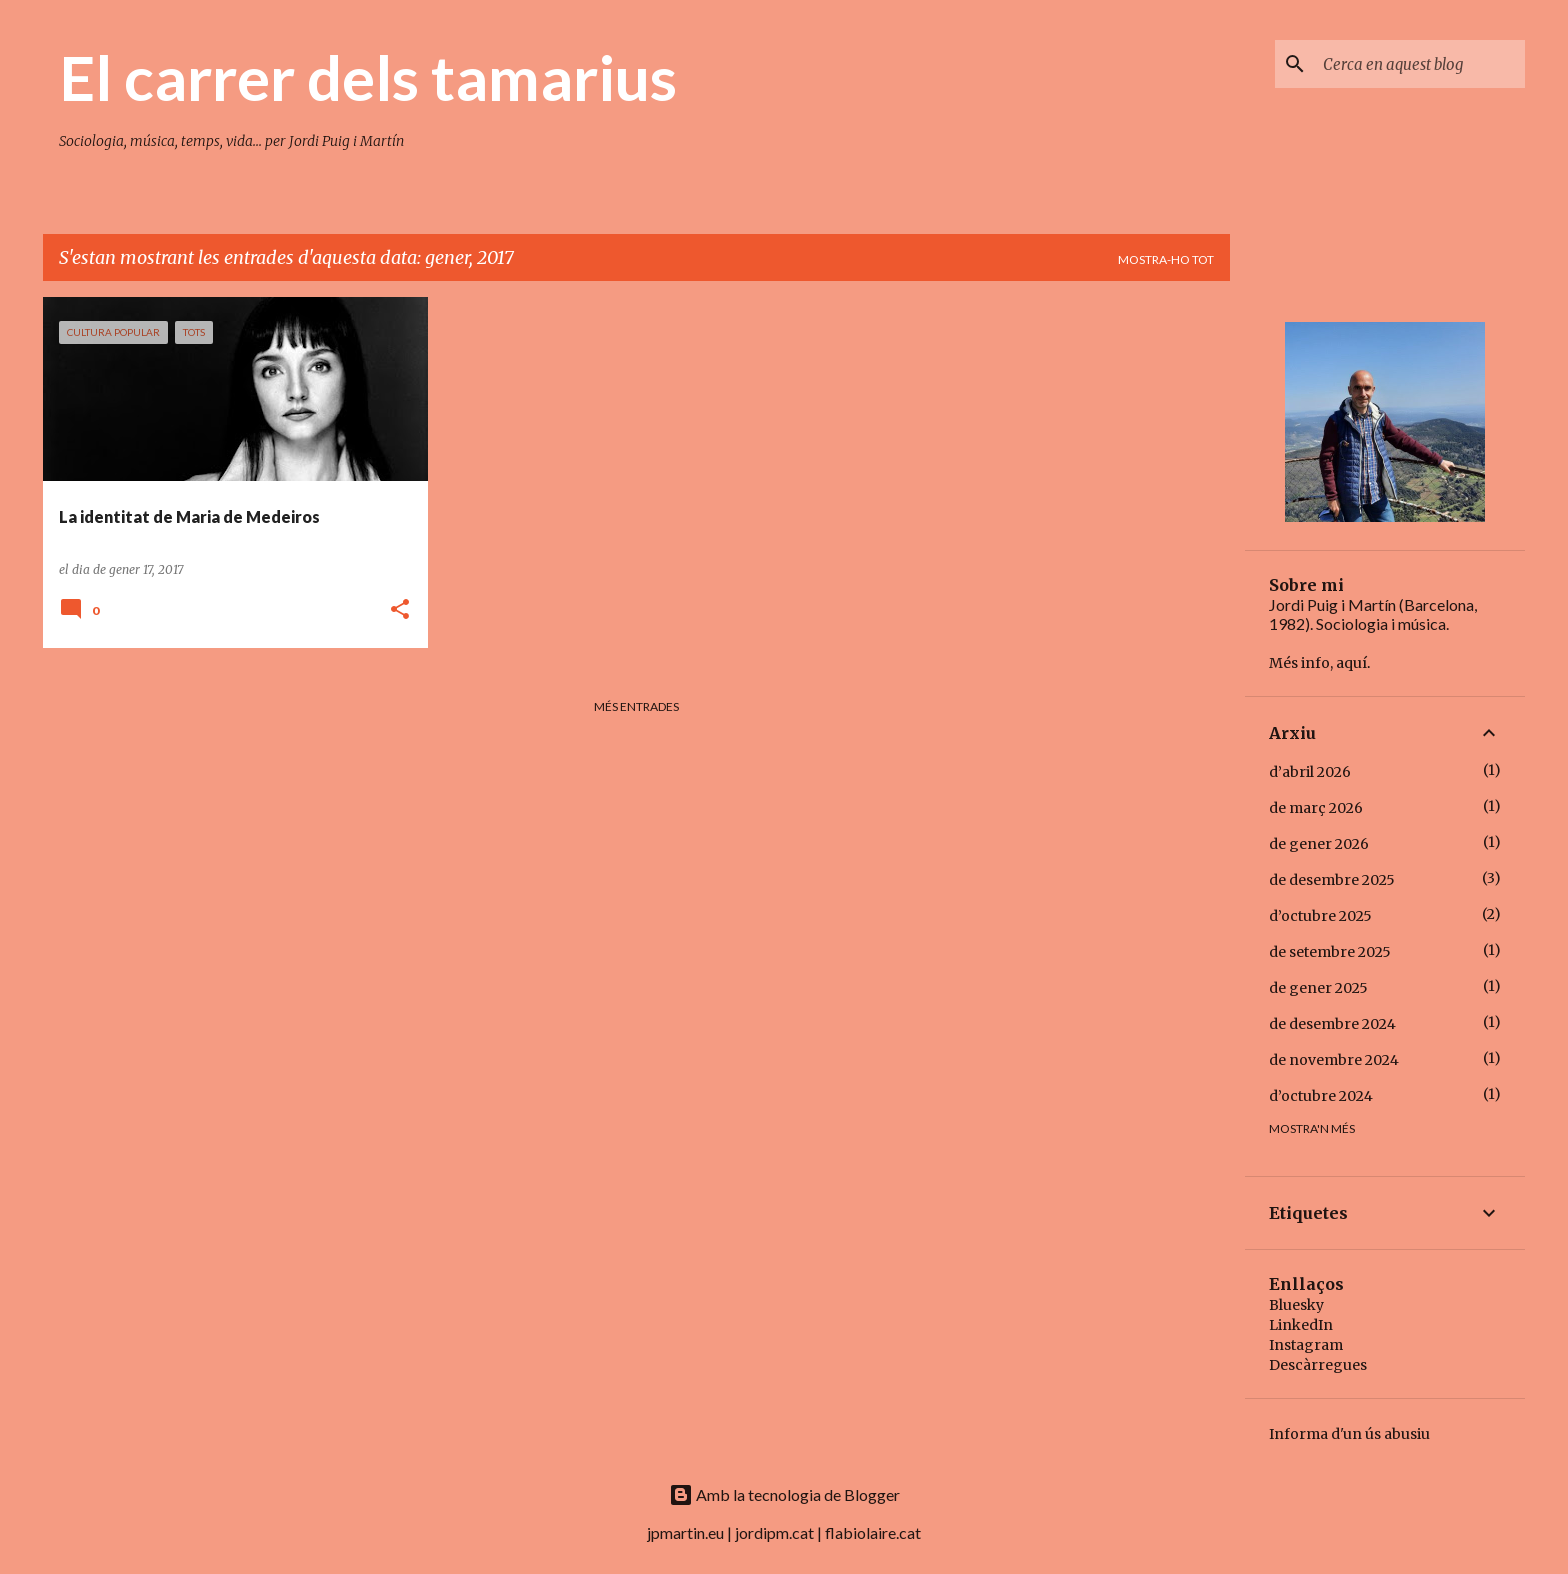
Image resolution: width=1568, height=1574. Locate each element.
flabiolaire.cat (873, 1532)
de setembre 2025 (1330, 952)
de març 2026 (1316, 808)
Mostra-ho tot (1166, 259)
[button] (400, 610)
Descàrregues (1318, 1365)
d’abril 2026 (1310, 772)
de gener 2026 (1319, 844)
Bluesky (1296, 1305)
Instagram (1306, 1345)
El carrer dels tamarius (368, 77)
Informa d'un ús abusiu (1349, 1434)
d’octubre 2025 (1320, 916)
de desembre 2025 (1332, 880)
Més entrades (636, 706)
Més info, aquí (1318, 663)
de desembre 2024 (1332, 1024)
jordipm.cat (774, 1532)
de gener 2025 (1318, 988)
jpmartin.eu (685, 1532)
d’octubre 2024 (1321, 1096)
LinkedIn (1301, 1325)
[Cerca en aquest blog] (1420, 64)
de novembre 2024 (1334, 1060)
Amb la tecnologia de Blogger (784, 1494)
